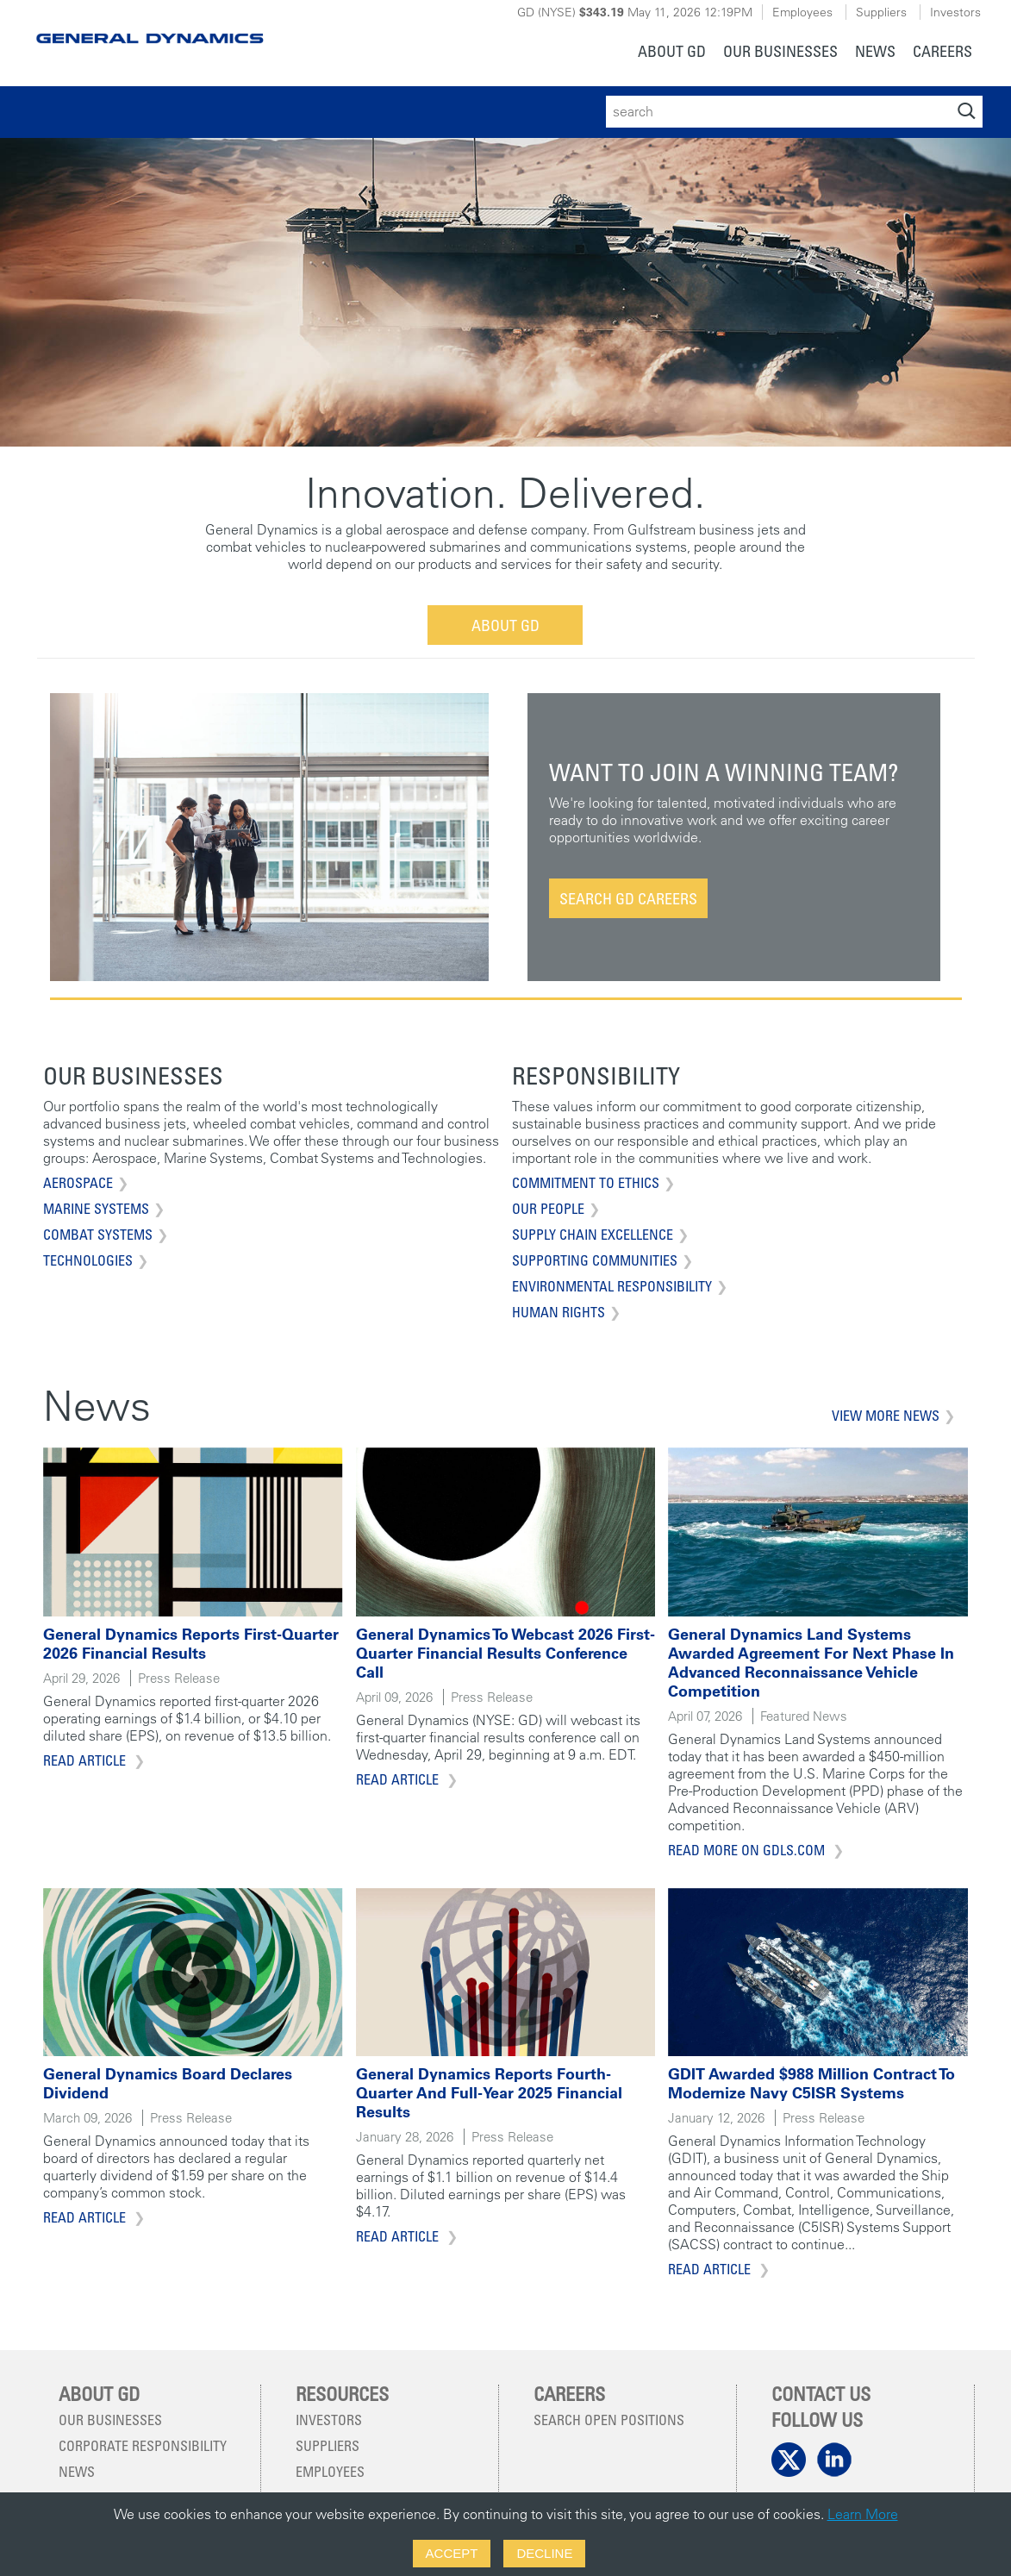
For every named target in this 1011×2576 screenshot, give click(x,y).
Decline (544, 2553)
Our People (548, 1208)
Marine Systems (96, 1208)
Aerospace (78, 1182)
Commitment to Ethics (585, 1182)
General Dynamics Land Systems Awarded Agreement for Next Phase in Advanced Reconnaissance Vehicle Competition (811, 1662)
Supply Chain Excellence (592, 1234)
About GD (505, 625)
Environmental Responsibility (612, 1286)
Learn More (862, 2514)
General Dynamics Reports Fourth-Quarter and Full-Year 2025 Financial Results (489, 2093)
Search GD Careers (628, 898)
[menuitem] (672, 53)
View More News (885, 1415)
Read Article (86, 1760)
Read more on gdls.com (748, 1850)
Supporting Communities (594, 1260)
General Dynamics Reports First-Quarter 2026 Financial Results (191, 1643)
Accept (452, 2553)
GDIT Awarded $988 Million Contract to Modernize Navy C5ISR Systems (811, 2083)
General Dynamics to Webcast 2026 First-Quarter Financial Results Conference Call (505, 1653)
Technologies (88, 1260)
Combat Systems (98, 1234)
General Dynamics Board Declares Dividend (167, 2083)
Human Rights (558, 1312)
